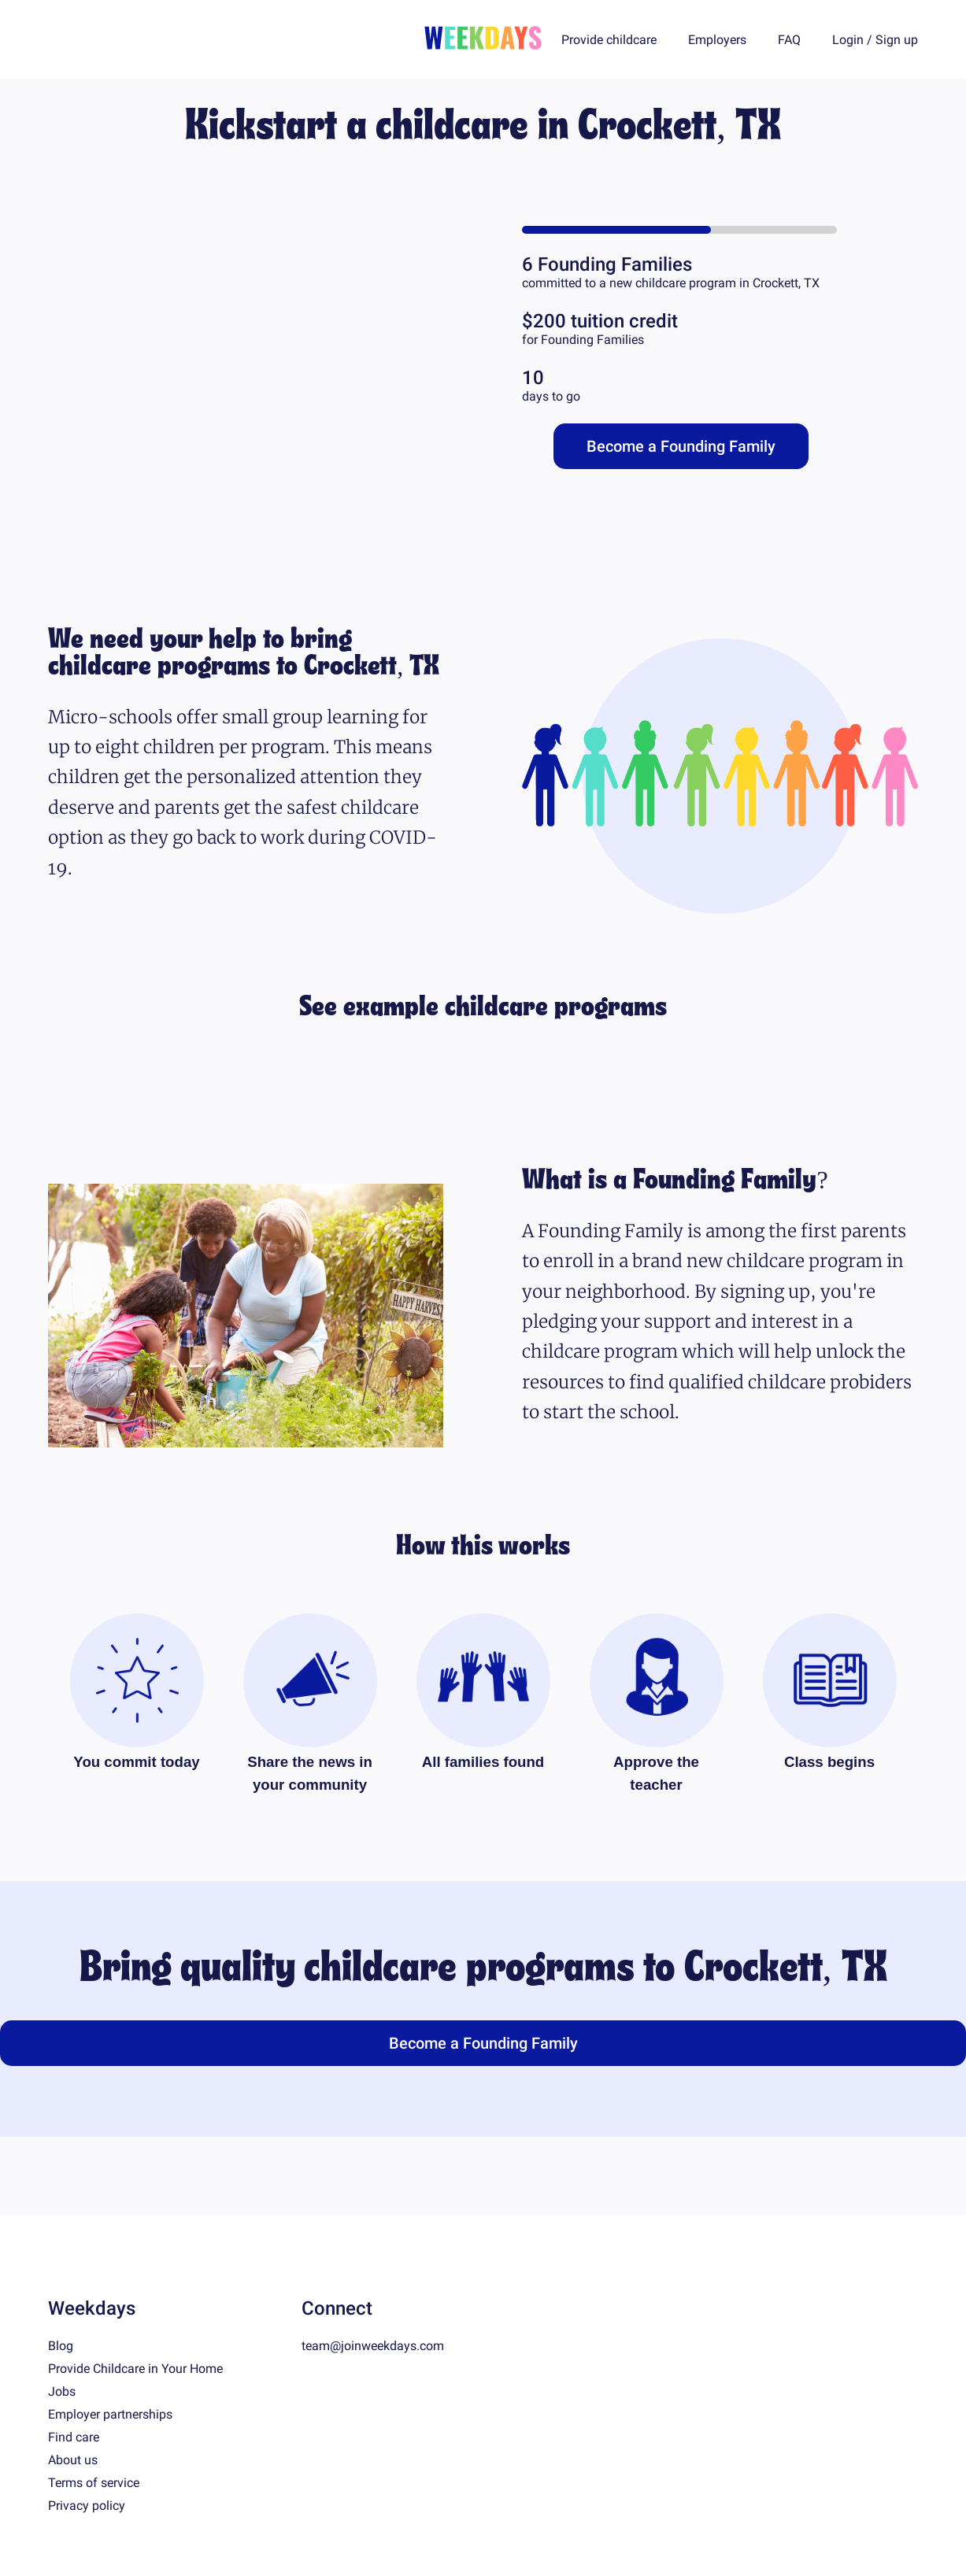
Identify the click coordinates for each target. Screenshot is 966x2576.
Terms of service (93, 2482)
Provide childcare (609, 39)
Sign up (896, 39)
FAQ (789, 39)
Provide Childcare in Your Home (135, 2368)
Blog (60, 2345)
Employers (717, 39)
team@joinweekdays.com (373, 2345)
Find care (73, 2437)
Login (848, 39)
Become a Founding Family (681, 446)
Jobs (62, 2391)
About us (73, 2459)
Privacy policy (86, 2505)
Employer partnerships (110, 2414)
